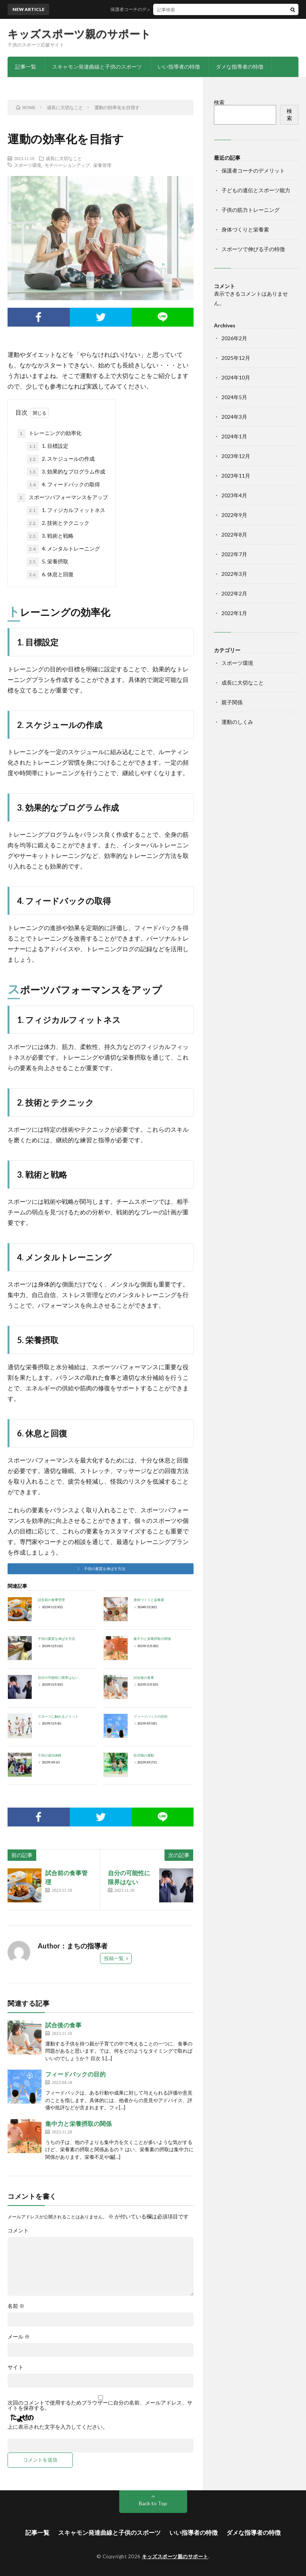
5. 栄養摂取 (47, 561)
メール (19, 2336)
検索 (219, 102)
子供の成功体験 (50, 1755)
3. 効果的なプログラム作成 (66, 472)
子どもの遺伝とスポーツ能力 (255, 190)
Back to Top (153, 2503)
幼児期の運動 (144, 1755)
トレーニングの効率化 (49, 433)
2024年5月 (234, 397)
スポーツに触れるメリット (58, 1716)
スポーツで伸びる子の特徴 (253, 249)
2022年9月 (234, 515)
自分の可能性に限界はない (58, 1677)
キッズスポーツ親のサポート (79, 33)
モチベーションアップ (67, 165)
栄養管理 (102, 165)
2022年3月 (234, 574)
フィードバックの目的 (151, 1716)
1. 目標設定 (47, 446)
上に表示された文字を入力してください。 (58, 2426)
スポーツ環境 (27, 165)
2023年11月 (235, 475)
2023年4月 (234, 495)
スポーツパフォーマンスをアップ (62, 497)
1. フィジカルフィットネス (66, 510)
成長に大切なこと (64, 158)
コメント (18, 2230)
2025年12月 (235, 358)
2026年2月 (234, 338)
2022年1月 (234, 613)
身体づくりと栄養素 (149, 1600)
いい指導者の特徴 (179, 66)
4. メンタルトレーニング (63, 549)
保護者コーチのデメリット (164, 9)
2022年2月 (234, 593)
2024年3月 (234, 416)
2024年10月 (235, 377)
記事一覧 (25, 66)
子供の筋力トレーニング (250, 210)
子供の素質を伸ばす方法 (56, 1639)
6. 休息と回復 (50, 574)
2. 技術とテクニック (58, 523)
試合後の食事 (144, 1677)
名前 (16, 2306)
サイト (15, 2367)
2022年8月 (234, 534)
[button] (101, 1569)
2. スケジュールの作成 (61, 459)
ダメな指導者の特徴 (239, 66)
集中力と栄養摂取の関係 (152, 1639)
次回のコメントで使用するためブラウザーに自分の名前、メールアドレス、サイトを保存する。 (100, 2405)
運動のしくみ (237, 722)
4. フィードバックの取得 (63, 484)
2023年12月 (235, 456)
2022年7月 (234, 554)
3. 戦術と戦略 (50, 536)
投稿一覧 (114, 1958)
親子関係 (232, 702)
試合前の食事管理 (51, 1600)
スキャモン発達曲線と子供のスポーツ (97, 66)
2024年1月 (234, 436)
